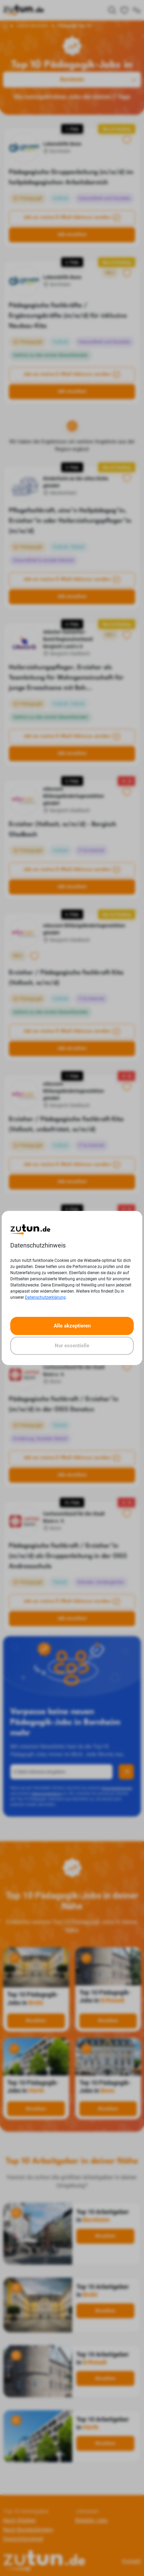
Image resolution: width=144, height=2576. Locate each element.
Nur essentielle (72, 1346)
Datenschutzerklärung (45, 1297)
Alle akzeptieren (72, 1326)
